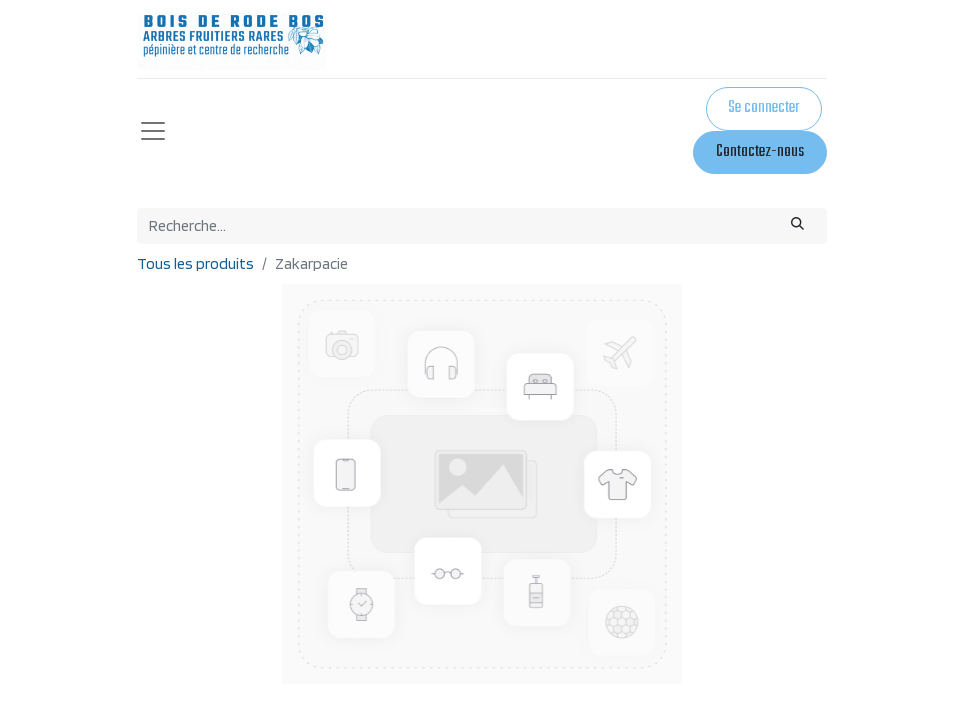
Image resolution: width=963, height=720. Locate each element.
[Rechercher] (797, 226)
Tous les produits (195, 263)
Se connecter (763, 108)
